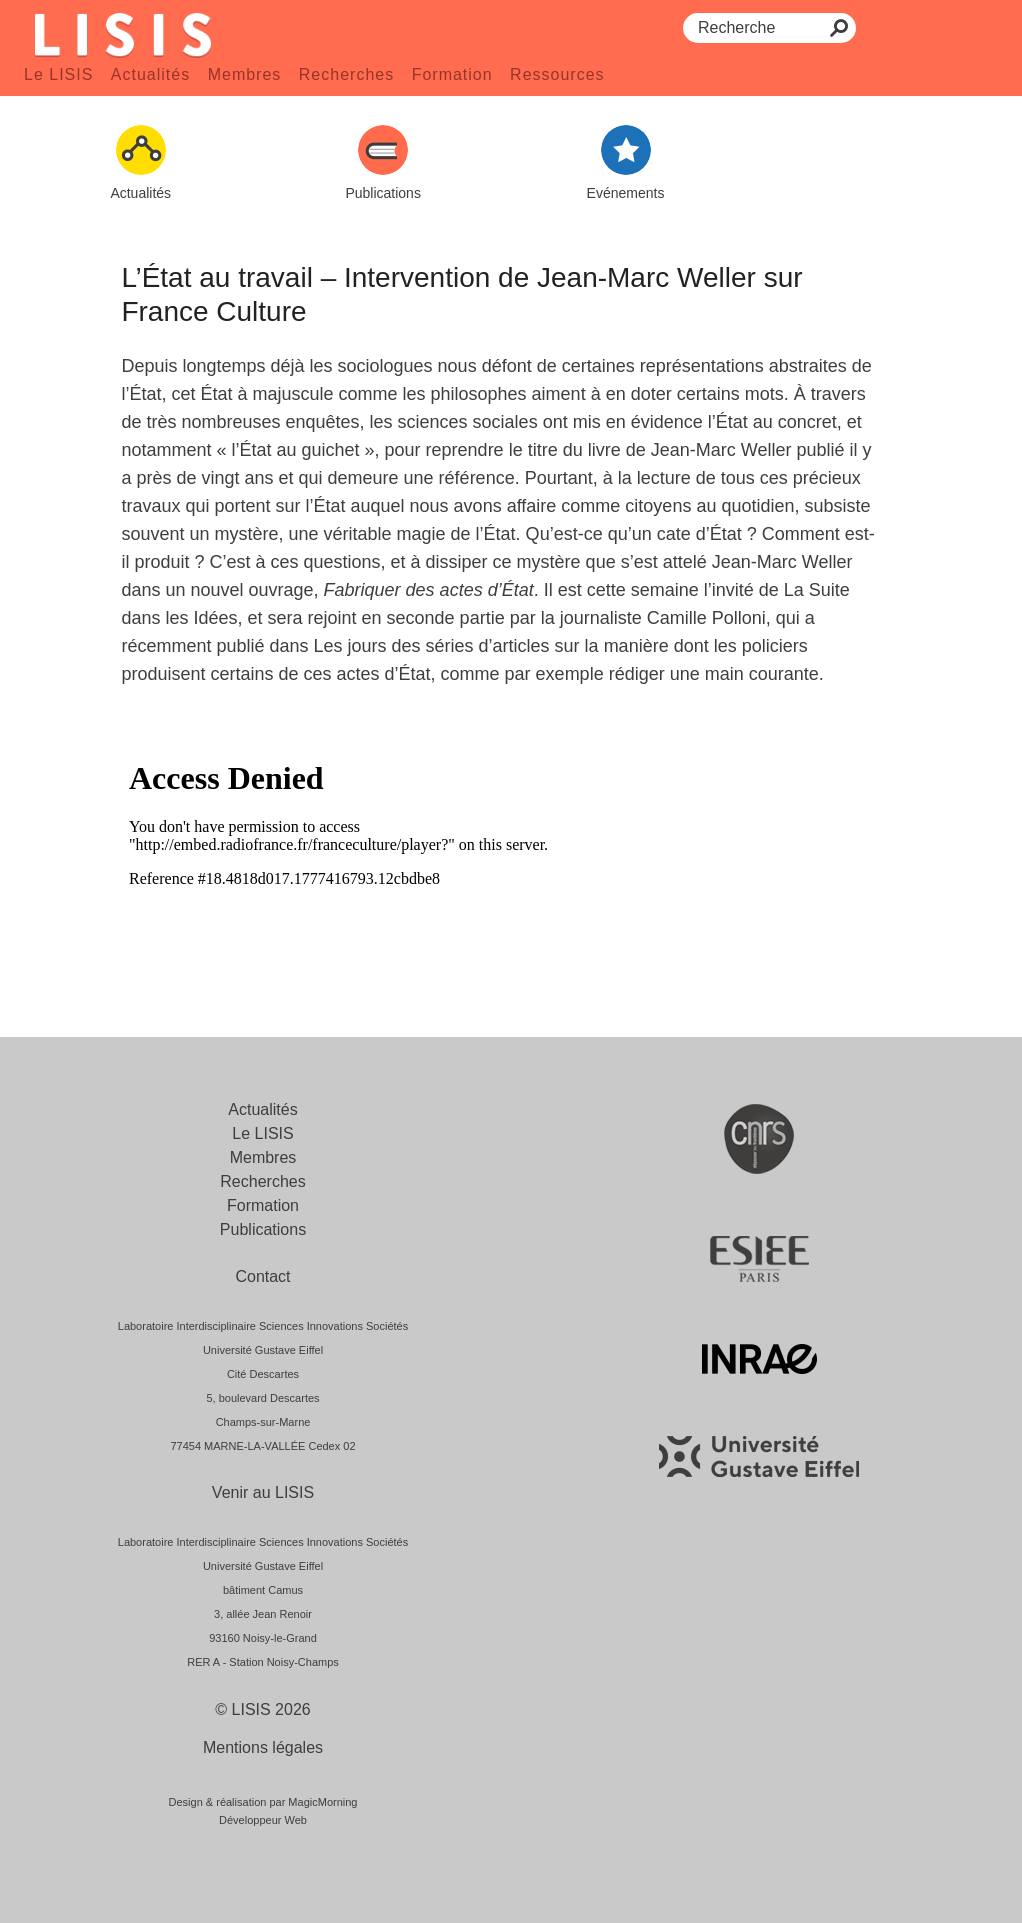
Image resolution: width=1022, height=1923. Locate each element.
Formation (452, 74)
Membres (245, 74)
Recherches (346, 74)
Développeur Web (263, 1820)
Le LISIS (58, 74)
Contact (262, 1276)
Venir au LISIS (263, 1492)
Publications (263, 1229)
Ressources (557, 74)
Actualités (150, 74)
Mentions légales (263, 1747)
